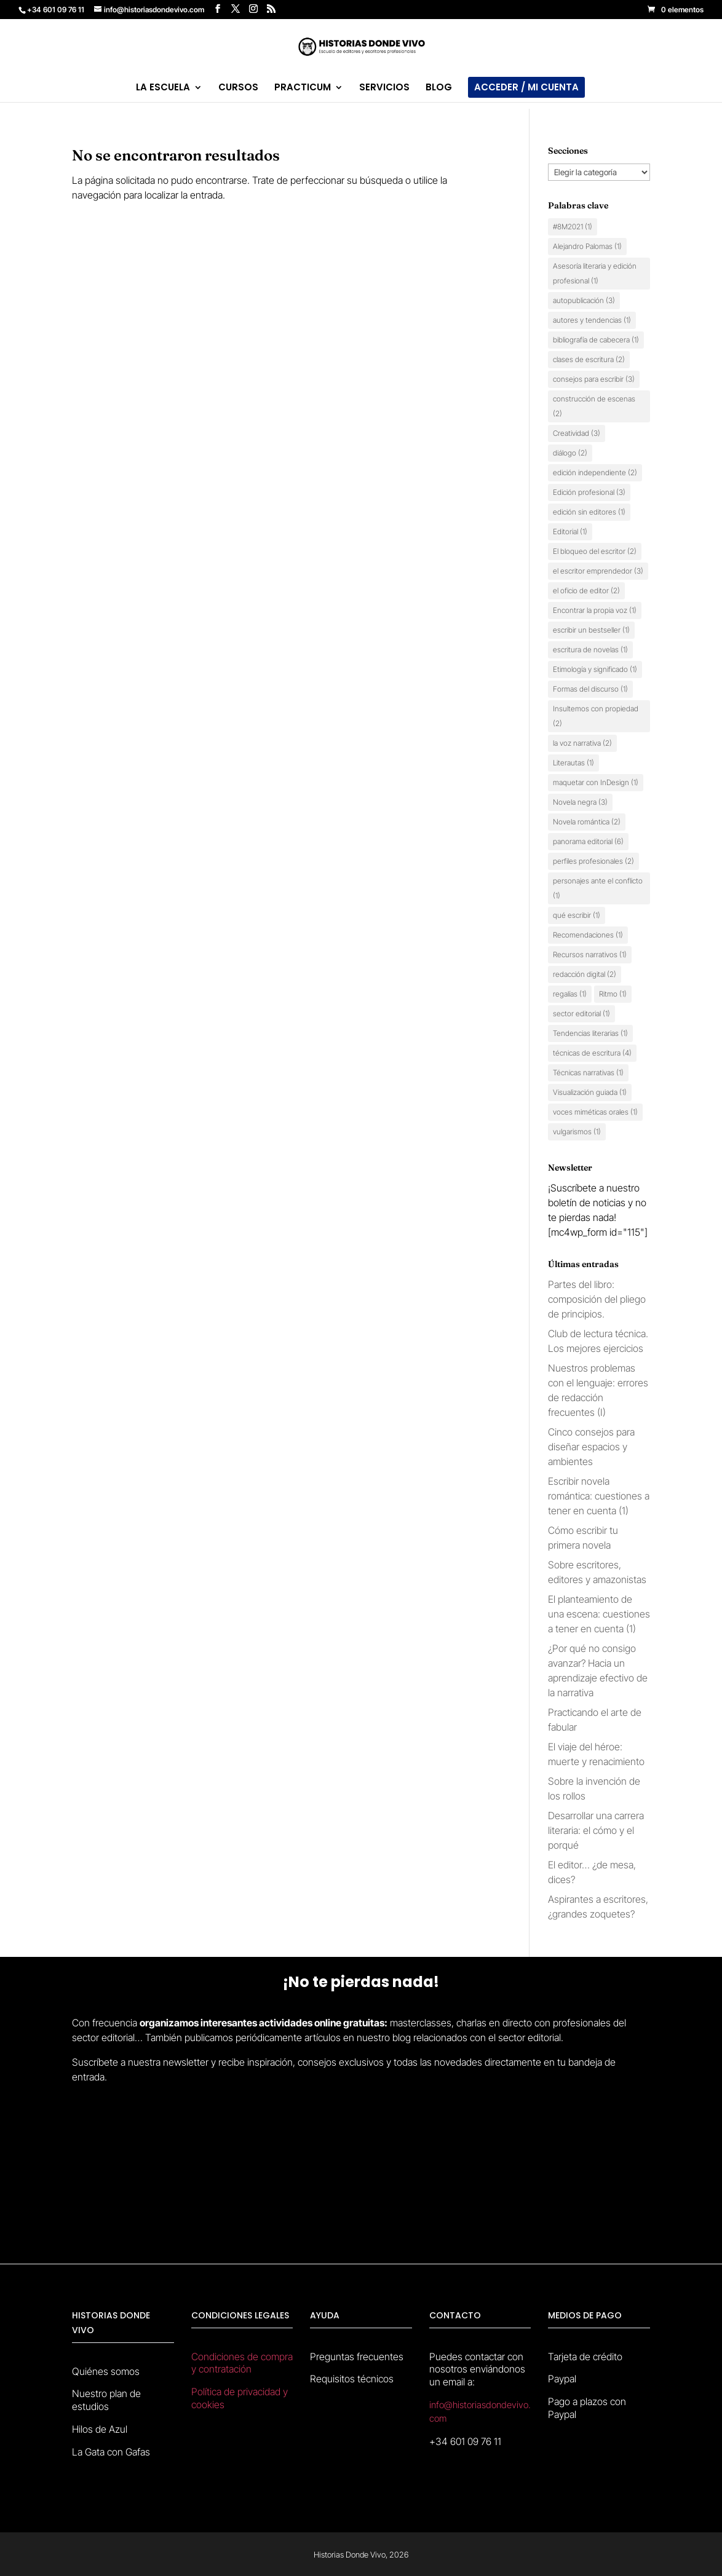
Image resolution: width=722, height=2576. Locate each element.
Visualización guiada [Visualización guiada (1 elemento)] (590, 1092)
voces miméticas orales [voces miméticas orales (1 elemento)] (595, 1111)
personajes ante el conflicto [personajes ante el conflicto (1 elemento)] (598, 888)
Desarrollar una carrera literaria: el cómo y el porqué (596, 1830)
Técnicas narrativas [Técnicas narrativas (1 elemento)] (588, 1072)
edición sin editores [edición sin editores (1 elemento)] (589, 511)
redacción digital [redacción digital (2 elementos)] (584, 974)
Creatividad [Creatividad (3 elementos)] (576, 433)
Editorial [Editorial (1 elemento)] (570, 531)
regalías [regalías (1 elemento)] (570, 993)
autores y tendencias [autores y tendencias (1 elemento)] (592, 320)
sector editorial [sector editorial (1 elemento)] (581, 1013)
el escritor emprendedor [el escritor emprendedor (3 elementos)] (598, 570)
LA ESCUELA (163, 88)
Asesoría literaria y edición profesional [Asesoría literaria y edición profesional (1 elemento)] (595, 273)
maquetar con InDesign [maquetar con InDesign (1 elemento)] (595, 782)
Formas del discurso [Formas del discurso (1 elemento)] (590, 688)
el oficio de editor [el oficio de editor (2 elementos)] (586, 590)
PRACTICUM (302, 88)
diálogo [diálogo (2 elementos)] (570, 452)
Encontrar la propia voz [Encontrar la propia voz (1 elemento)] (595, 610)
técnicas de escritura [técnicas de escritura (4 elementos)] (592, 1052)
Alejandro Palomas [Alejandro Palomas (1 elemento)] (587, 246)
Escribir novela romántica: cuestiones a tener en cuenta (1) (598, 1496)
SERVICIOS (384, 88)
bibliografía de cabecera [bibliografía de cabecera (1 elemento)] (596, 339)
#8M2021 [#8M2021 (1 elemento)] (572, 226)
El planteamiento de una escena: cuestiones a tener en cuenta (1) (599, 1614)
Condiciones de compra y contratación (242, 2363)
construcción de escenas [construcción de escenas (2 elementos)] (594, 406)
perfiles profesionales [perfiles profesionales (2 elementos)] (593, 861)
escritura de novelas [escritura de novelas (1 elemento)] (590, 649)
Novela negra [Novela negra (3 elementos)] (580, 802)
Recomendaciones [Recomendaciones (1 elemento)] (588, 934)
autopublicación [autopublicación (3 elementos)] (584, 300)
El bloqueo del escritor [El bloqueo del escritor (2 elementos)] (595, 551)
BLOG (439, 88)
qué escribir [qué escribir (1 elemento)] (576, 915)
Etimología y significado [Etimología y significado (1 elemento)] (595, 669)
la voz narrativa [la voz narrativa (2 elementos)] (582, 743)
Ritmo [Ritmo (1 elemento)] (613, 993)
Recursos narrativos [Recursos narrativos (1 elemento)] (590, 954)
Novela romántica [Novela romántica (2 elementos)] (587, 821)
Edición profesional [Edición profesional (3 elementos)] (589, 492)
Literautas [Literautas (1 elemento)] (573, 762)
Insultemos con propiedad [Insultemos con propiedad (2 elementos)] (595, 716)
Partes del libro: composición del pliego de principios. (597, 1299)
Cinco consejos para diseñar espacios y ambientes (591, 1447)
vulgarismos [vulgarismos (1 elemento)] (577, 1131)
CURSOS (238, 88)
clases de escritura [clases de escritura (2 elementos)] (589, 359)
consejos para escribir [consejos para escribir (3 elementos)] (594, 379)
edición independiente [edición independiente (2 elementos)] (595, 472)
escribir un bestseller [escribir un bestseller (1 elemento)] (591, 629)
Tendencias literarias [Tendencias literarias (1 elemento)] (590, 1033)
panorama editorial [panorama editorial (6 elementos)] (588, 841)
